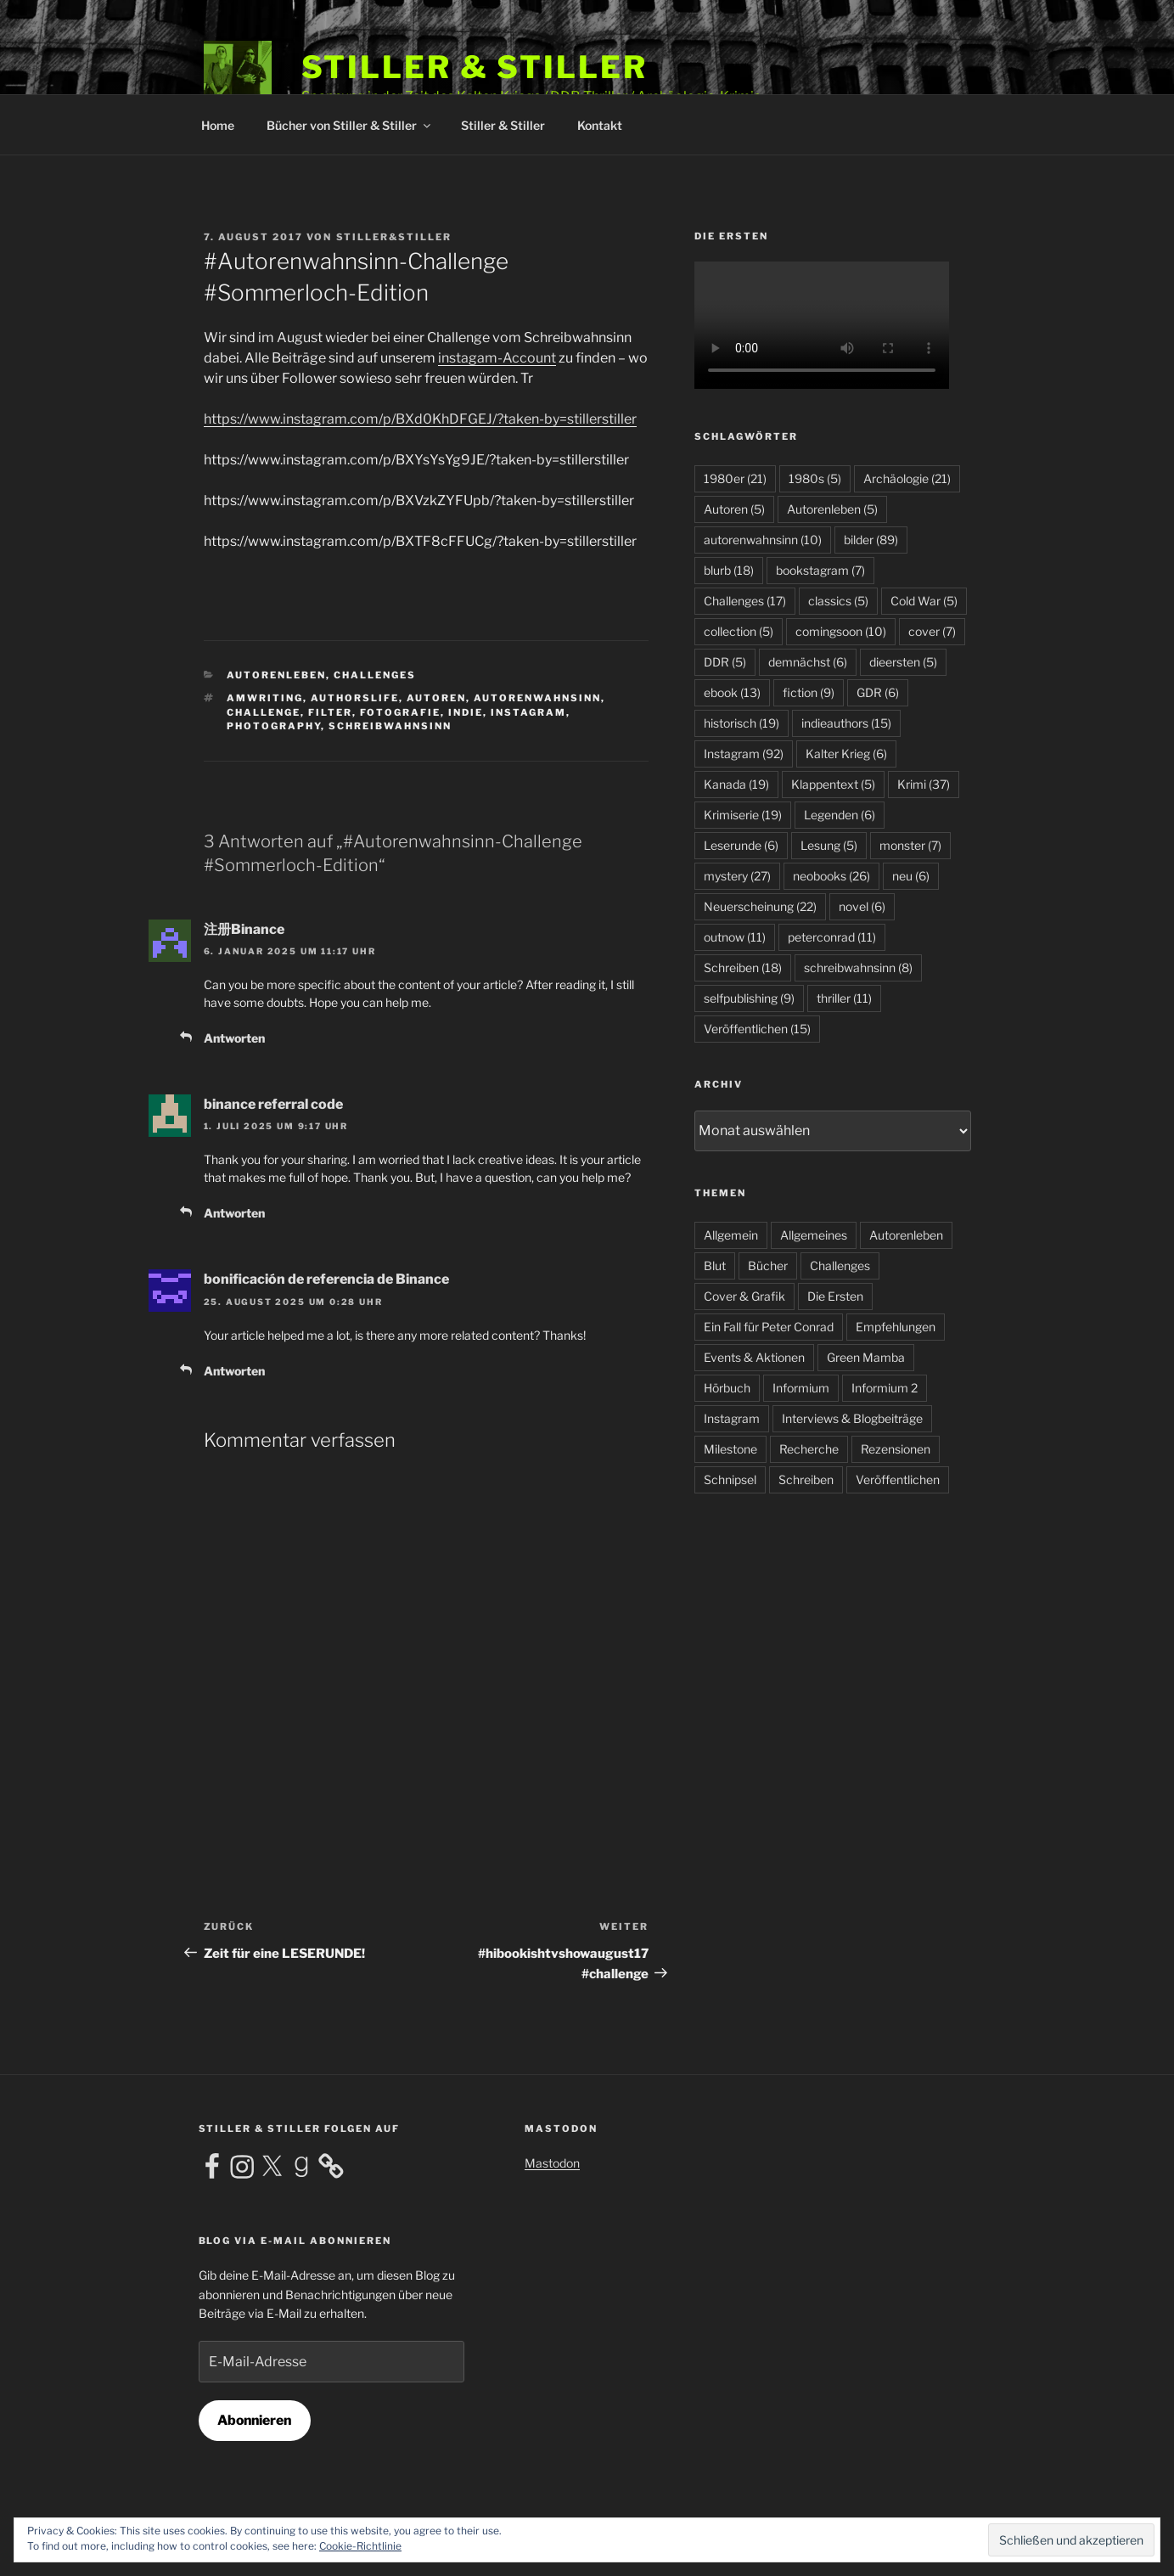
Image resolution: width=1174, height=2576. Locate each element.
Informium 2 (884, 1388)
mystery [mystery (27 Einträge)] (737, 876)
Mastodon (552, 2163)
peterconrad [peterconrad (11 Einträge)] (832, 937)
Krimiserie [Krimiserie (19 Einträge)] (743, 814)
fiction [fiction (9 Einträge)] (808, 692)
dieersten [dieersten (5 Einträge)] (903, 662)
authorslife (355, 698)
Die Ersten (835, 1296)
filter (330, 712)
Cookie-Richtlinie (360, 2545)
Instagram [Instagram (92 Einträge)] (744, 753)
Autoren (436, 698)
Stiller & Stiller (474, 67)
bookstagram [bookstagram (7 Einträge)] (820, 570)
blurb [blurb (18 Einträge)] (729, 570)
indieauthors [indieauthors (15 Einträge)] (846, 723)
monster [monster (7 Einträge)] (910, 845)
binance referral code (273, 1104)
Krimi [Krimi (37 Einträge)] (923, 784)
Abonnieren (254, 2420)
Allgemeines (813, 1235)
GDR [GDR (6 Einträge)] (878, 692)
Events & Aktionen (754, 1357)
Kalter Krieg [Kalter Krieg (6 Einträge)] (846, 753)
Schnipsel (730, 1479)
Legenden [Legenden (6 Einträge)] (839, 814)
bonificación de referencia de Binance (326, 1279)
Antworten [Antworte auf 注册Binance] (234, 1038)
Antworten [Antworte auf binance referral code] (234, 1213)
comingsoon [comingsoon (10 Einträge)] (840, 631)
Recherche (809, 1449)
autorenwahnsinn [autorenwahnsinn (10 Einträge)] (763, 539)
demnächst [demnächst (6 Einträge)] (807, 662)
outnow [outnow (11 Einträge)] (735, 937)
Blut (715, 1265)
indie (465, 712)
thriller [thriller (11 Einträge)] (844, 998)
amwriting (265, 698)
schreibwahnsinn (390, 726)
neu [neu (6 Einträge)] (911, 876)
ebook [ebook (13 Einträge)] (732, 692)
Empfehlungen (895, 1326)
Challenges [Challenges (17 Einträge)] (745, 600)
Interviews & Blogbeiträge (852, 1418)
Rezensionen (895, 1449)
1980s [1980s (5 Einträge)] (815, 478)
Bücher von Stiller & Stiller (350, 125)
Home (217, 125)
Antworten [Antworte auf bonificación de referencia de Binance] (234, 1371)
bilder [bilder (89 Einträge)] (871, 539)
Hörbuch (727, 1388)
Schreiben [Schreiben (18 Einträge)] (743, 967)
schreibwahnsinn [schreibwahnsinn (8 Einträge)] (858, 967)
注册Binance (244, 929)
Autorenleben (276, 675)
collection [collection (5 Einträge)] (738, 631)
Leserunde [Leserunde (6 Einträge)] (741, 845)
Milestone (730, 1449)
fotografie (400, 712)
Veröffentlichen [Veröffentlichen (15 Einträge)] (757, 1028)
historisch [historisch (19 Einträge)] (741, 723)
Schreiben (806, 1479)
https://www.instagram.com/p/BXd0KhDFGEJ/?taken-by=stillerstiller (420, 419)
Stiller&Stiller (394, 237)
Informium (800, 1388)
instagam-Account (497, 358)
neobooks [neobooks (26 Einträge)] (831, 876)
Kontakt (599, 125)
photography (274, 726)
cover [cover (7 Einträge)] (932, 631)
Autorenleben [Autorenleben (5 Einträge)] (832, 509)
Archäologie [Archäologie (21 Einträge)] (907, 478)
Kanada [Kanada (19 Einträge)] (736, 784)
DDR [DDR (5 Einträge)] (725, 662)
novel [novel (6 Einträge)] (862, 906)
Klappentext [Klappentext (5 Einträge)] (833, 784)
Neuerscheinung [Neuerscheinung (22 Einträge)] (760, 906)
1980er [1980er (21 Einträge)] (735, 478)
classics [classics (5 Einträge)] (838, 600)
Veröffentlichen (898, 1479)
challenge (264, 712)
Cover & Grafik (744, 1296)
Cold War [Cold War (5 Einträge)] (924, 600)
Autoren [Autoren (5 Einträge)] (734, 509)
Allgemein (731, 1235)
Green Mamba (866, 1357)
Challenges (375, 675)
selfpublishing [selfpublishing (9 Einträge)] (749, 998)
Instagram (528, 712)
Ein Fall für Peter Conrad (769, 1326)
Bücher (768, 1265)
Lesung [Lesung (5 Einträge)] (828, 845)
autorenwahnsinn (537, 698)
